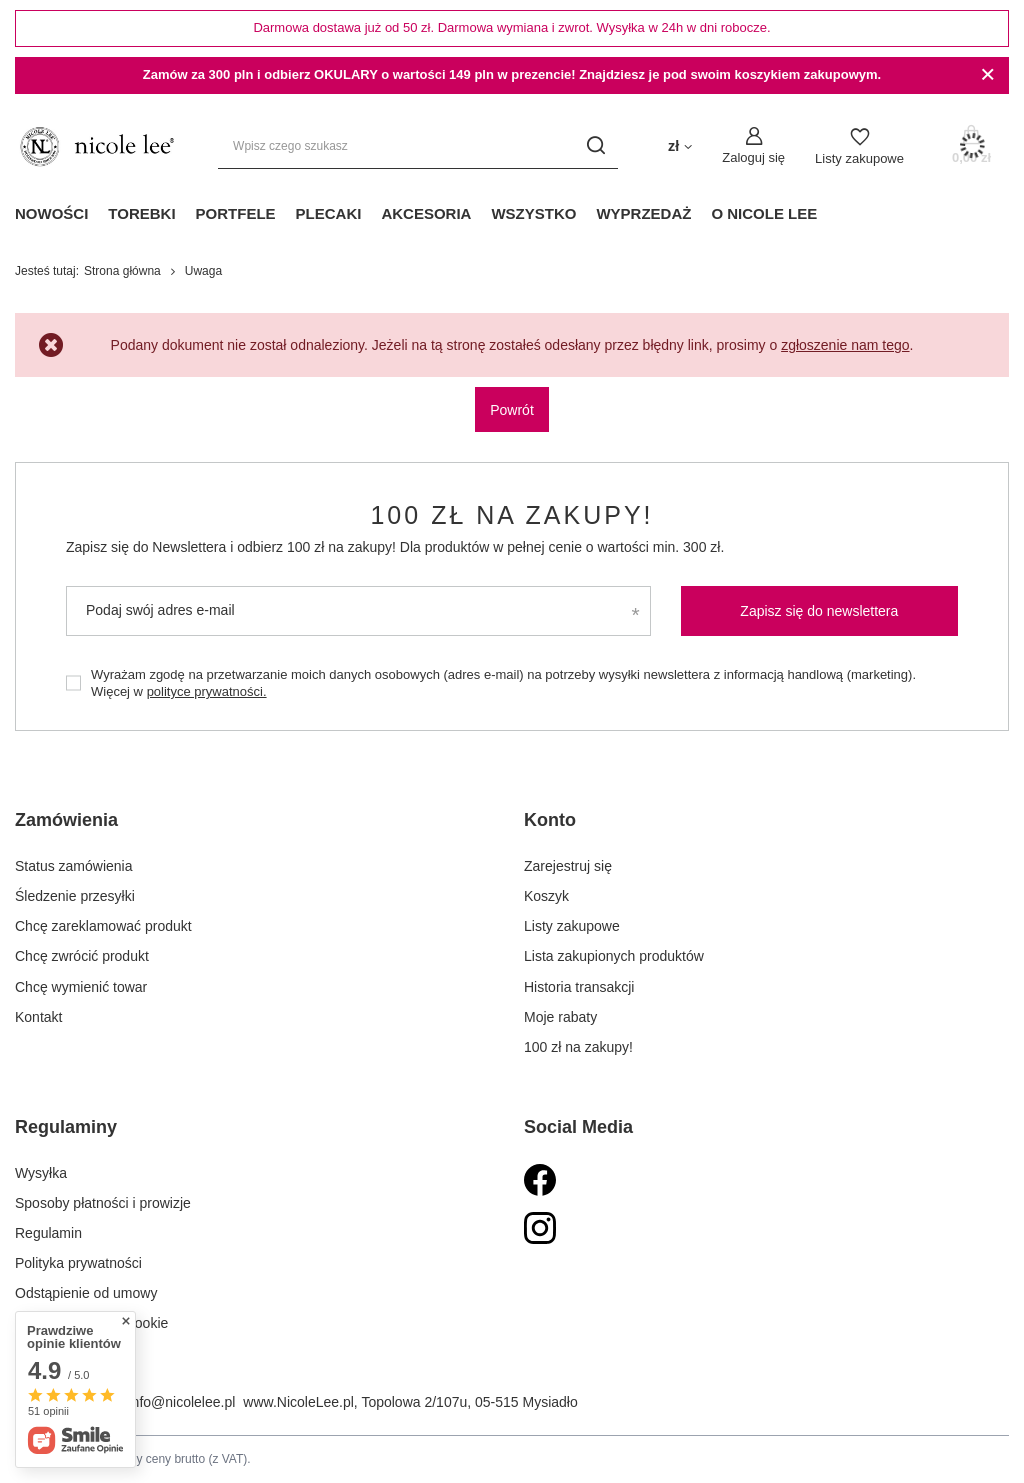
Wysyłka (41, 1173)
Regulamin (48, 1233)
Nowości (51, 213)
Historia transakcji (579, 987)
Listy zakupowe (859, 158)
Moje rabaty (560, 1017)
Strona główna (122, 271)
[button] (245, 832)
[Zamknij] (987, 75)
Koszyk (546, 896)
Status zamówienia (74, 866)
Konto (550, 820)
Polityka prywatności (78, 1263)
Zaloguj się (753, 157)
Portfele (236, 213)
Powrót (512, 410)
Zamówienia (66, 820)
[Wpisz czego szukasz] (418, 146)
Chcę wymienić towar (81, 987)
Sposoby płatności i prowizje (103, 1203)
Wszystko (533, 213)
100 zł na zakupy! (511, 515)
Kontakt (38, 1017)
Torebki (141, 213)
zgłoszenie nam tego (845, 345)
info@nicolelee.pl (182, 1402)
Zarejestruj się (568, 866)
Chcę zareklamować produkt (103, 926)
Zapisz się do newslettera (819, 611)
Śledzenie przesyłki (75, 896)
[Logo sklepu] (96, 146)
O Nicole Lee (764, 213)
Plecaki (329, 213)
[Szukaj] (595, 146)
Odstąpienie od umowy (86, 1293)
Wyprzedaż (643, 213)
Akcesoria (426, 213)
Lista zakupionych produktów (614, 956)
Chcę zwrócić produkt (82, 956)
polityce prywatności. (207, 691)
